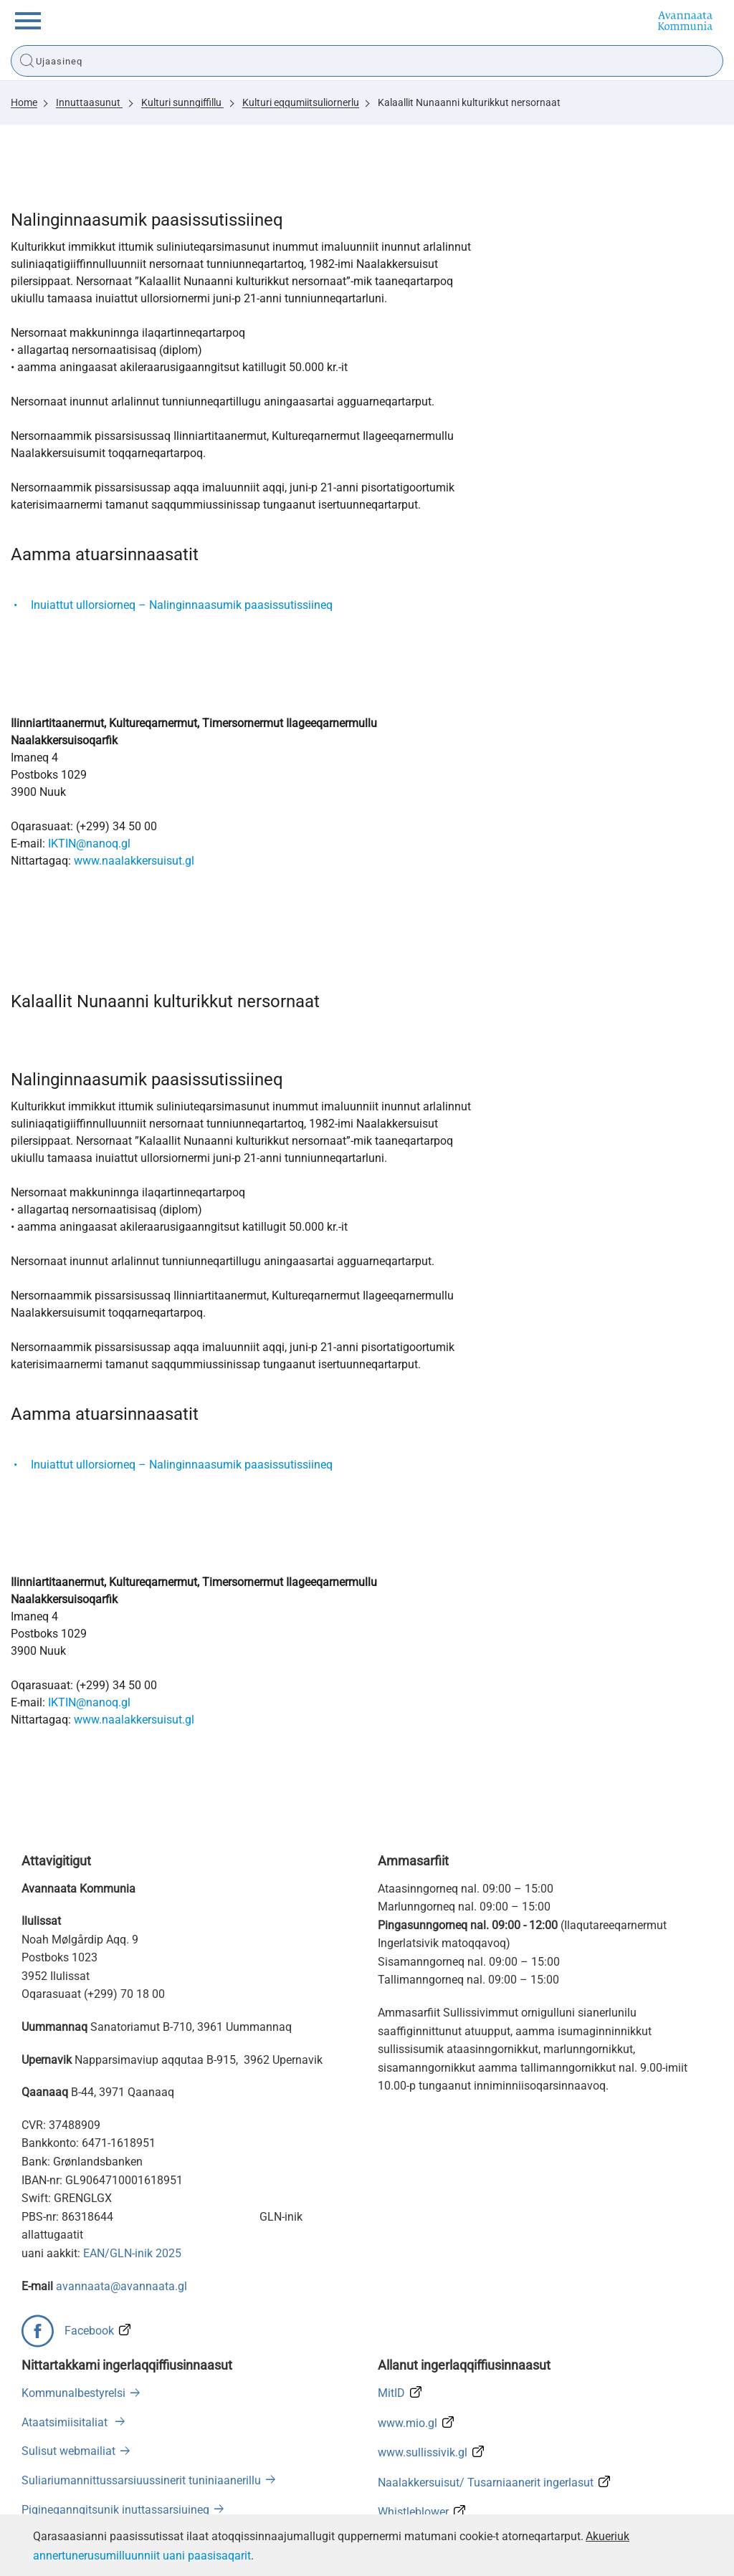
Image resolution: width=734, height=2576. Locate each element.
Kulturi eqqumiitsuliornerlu (300, 102)
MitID (391, 2393)
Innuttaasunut (89, 102)
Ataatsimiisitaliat (66, 2422)
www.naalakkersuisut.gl (134, 861)
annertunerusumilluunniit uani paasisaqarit (142, 2555)
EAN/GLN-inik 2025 (132, 2253)
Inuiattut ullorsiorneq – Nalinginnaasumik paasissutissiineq (182, 605)
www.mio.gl (407, 2423)
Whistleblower (413, 2512)
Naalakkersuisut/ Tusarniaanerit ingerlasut (486, 2482)
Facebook (89, 2330)
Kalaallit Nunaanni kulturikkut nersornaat (469, 102)
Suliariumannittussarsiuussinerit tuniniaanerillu (141, 2480)
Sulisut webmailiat (68, 2451)
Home (24, 102)
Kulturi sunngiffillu (182, 102)
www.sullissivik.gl (422, 2452)
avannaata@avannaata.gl (121, 2286)
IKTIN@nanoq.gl (89, 843)
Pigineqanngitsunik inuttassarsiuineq (115, 2510)
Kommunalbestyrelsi (73, 2393)
